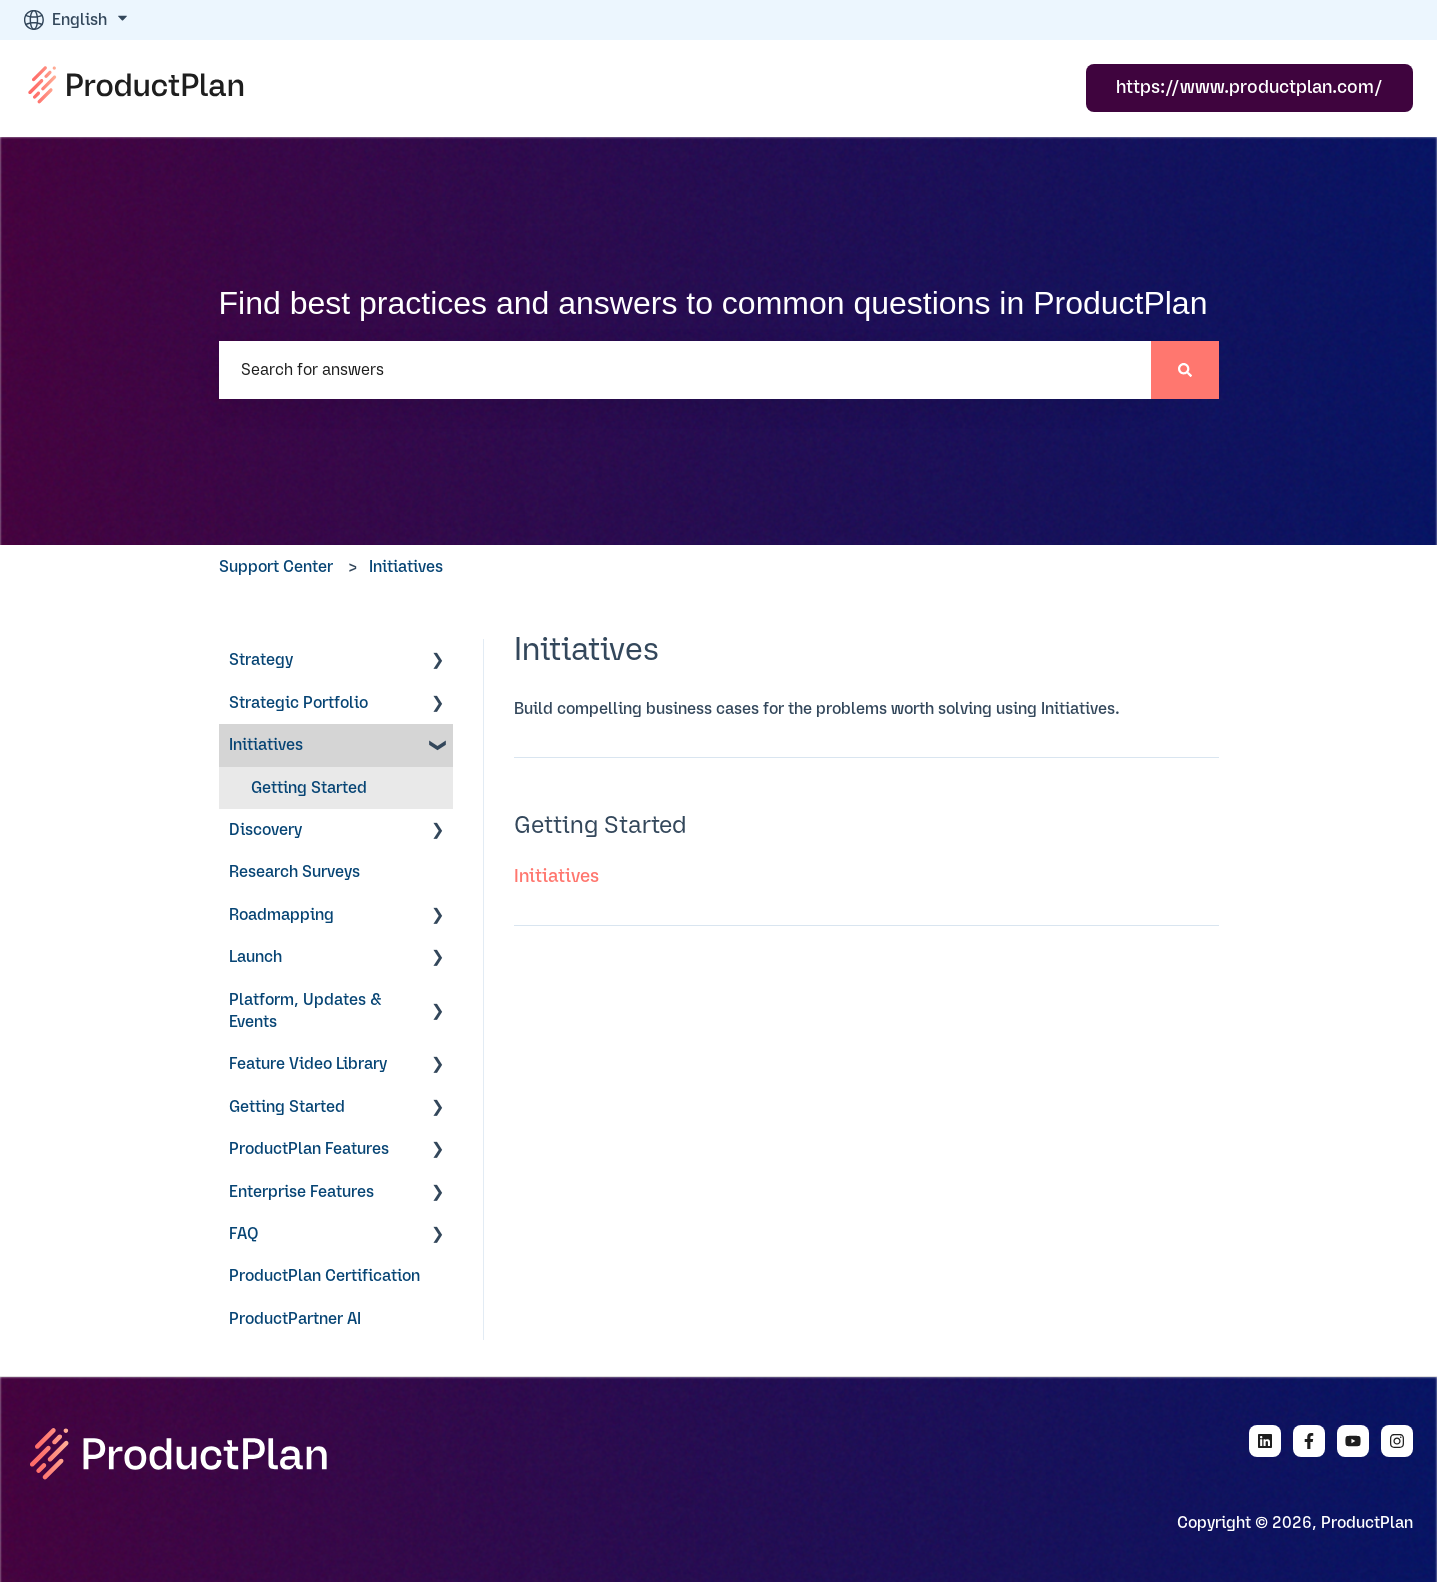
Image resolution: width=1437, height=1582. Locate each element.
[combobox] (685, 370)
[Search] (1185, 370)
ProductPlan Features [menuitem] (309, 1149)
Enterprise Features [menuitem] (301, 1192)
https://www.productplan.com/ (1249, 88)
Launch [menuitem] (255, 957)
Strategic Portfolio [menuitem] (298, 703)
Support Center (276, 567)
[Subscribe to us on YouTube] (1353, 1441)
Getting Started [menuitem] (309, 788)
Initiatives (406, 567)
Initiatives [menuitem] (266, 745)
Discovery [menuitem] (265, 830)
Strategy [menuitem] (261, 660)
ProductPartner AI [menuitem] (295, 1319)
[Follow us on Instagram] (1397, 1441)
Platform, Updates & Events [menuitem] (305, 1011)
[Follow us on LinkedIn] (1265, 1441)
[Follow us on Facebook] (1309, 1441)
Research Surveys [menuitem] (294, 872)
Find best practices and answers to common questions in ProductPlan (713, 303)
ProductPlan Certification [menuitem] (324, 1276)
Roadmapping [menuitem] (281, 915)
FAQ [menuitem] (244, 1234)
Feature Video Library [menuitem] (308, 1064)
